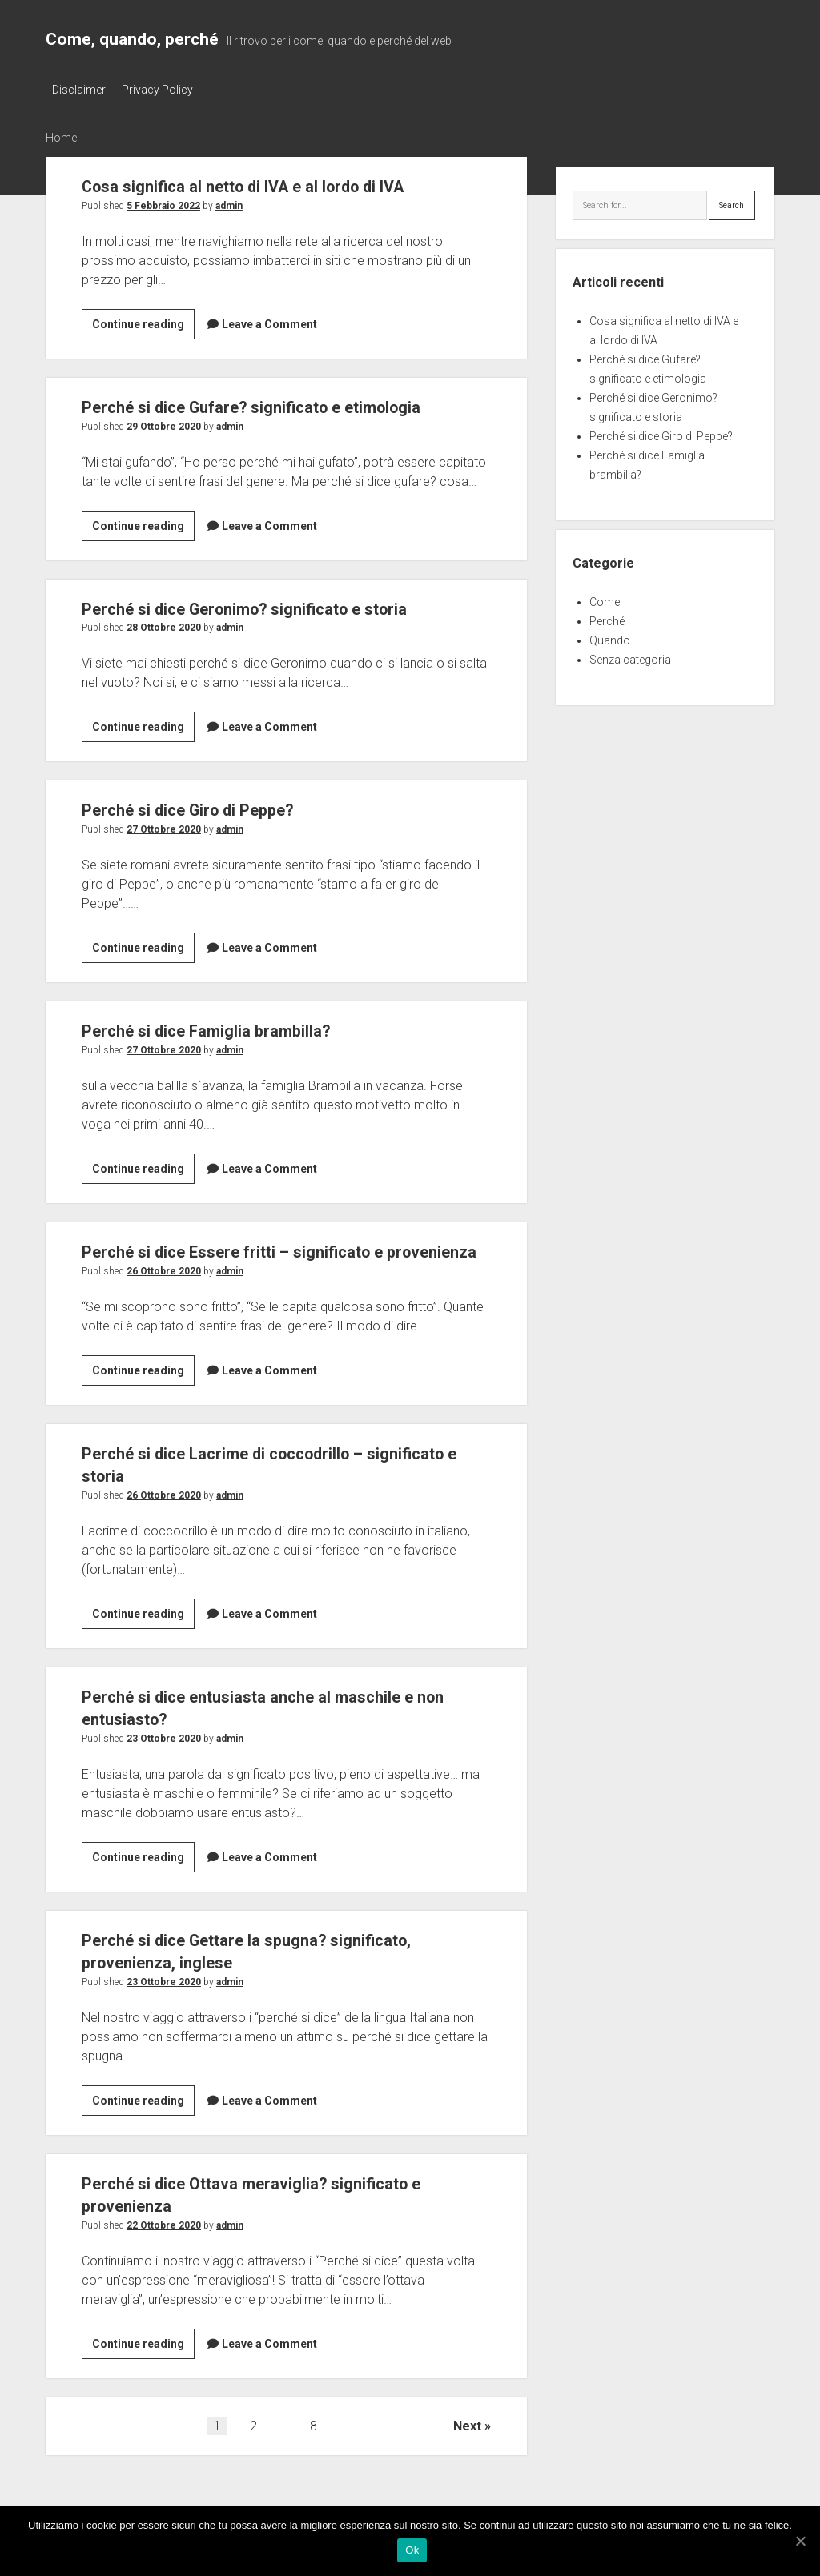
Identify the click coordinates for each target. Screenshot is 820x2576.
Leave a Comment (269, 321)
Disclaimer (79, 89)
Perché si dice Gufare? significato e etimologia (260, 404)
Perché (607, 618)
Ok (413, 2552)
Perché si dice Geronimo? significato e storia (253, 606)
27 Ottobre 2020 (164, 827)
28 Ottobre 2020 (164, 625)
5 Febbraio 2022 (163, 202)
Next (467, 2446)
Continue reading (142, 323)
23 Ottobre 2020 (164, 1758)
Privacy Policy (162, 89)
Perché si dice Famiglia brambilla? (210, 1028)
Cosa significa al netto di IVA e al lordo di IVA (253, 183)
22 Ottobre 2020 (164, 2245)
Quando (609, 638)
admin (229, 202)
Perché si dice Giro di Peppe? (193, 807)
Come (604, 599)
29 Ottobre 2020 (164, 423)
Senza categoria (630, 657)
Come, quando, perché (132, 39)
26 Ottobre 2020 (164, 1291)
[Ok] (800, 2542)
